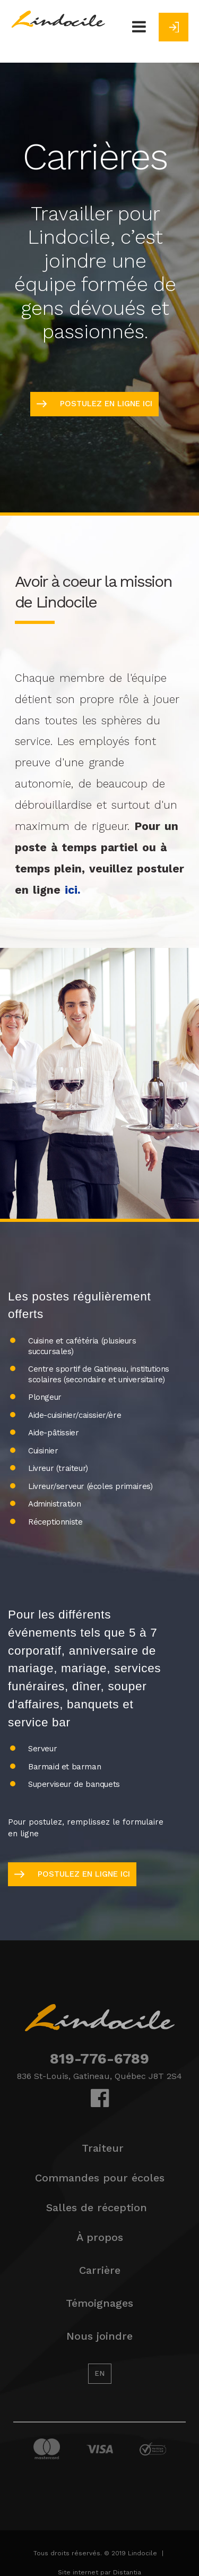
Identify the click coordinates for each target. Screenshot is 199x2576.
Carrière (99, 2270)
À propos (99, 2237)
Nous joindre (99, 2336)
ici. (73, 889)
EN (99, 2373)
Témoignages (99, 2303)
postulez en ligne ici (94, 403)
